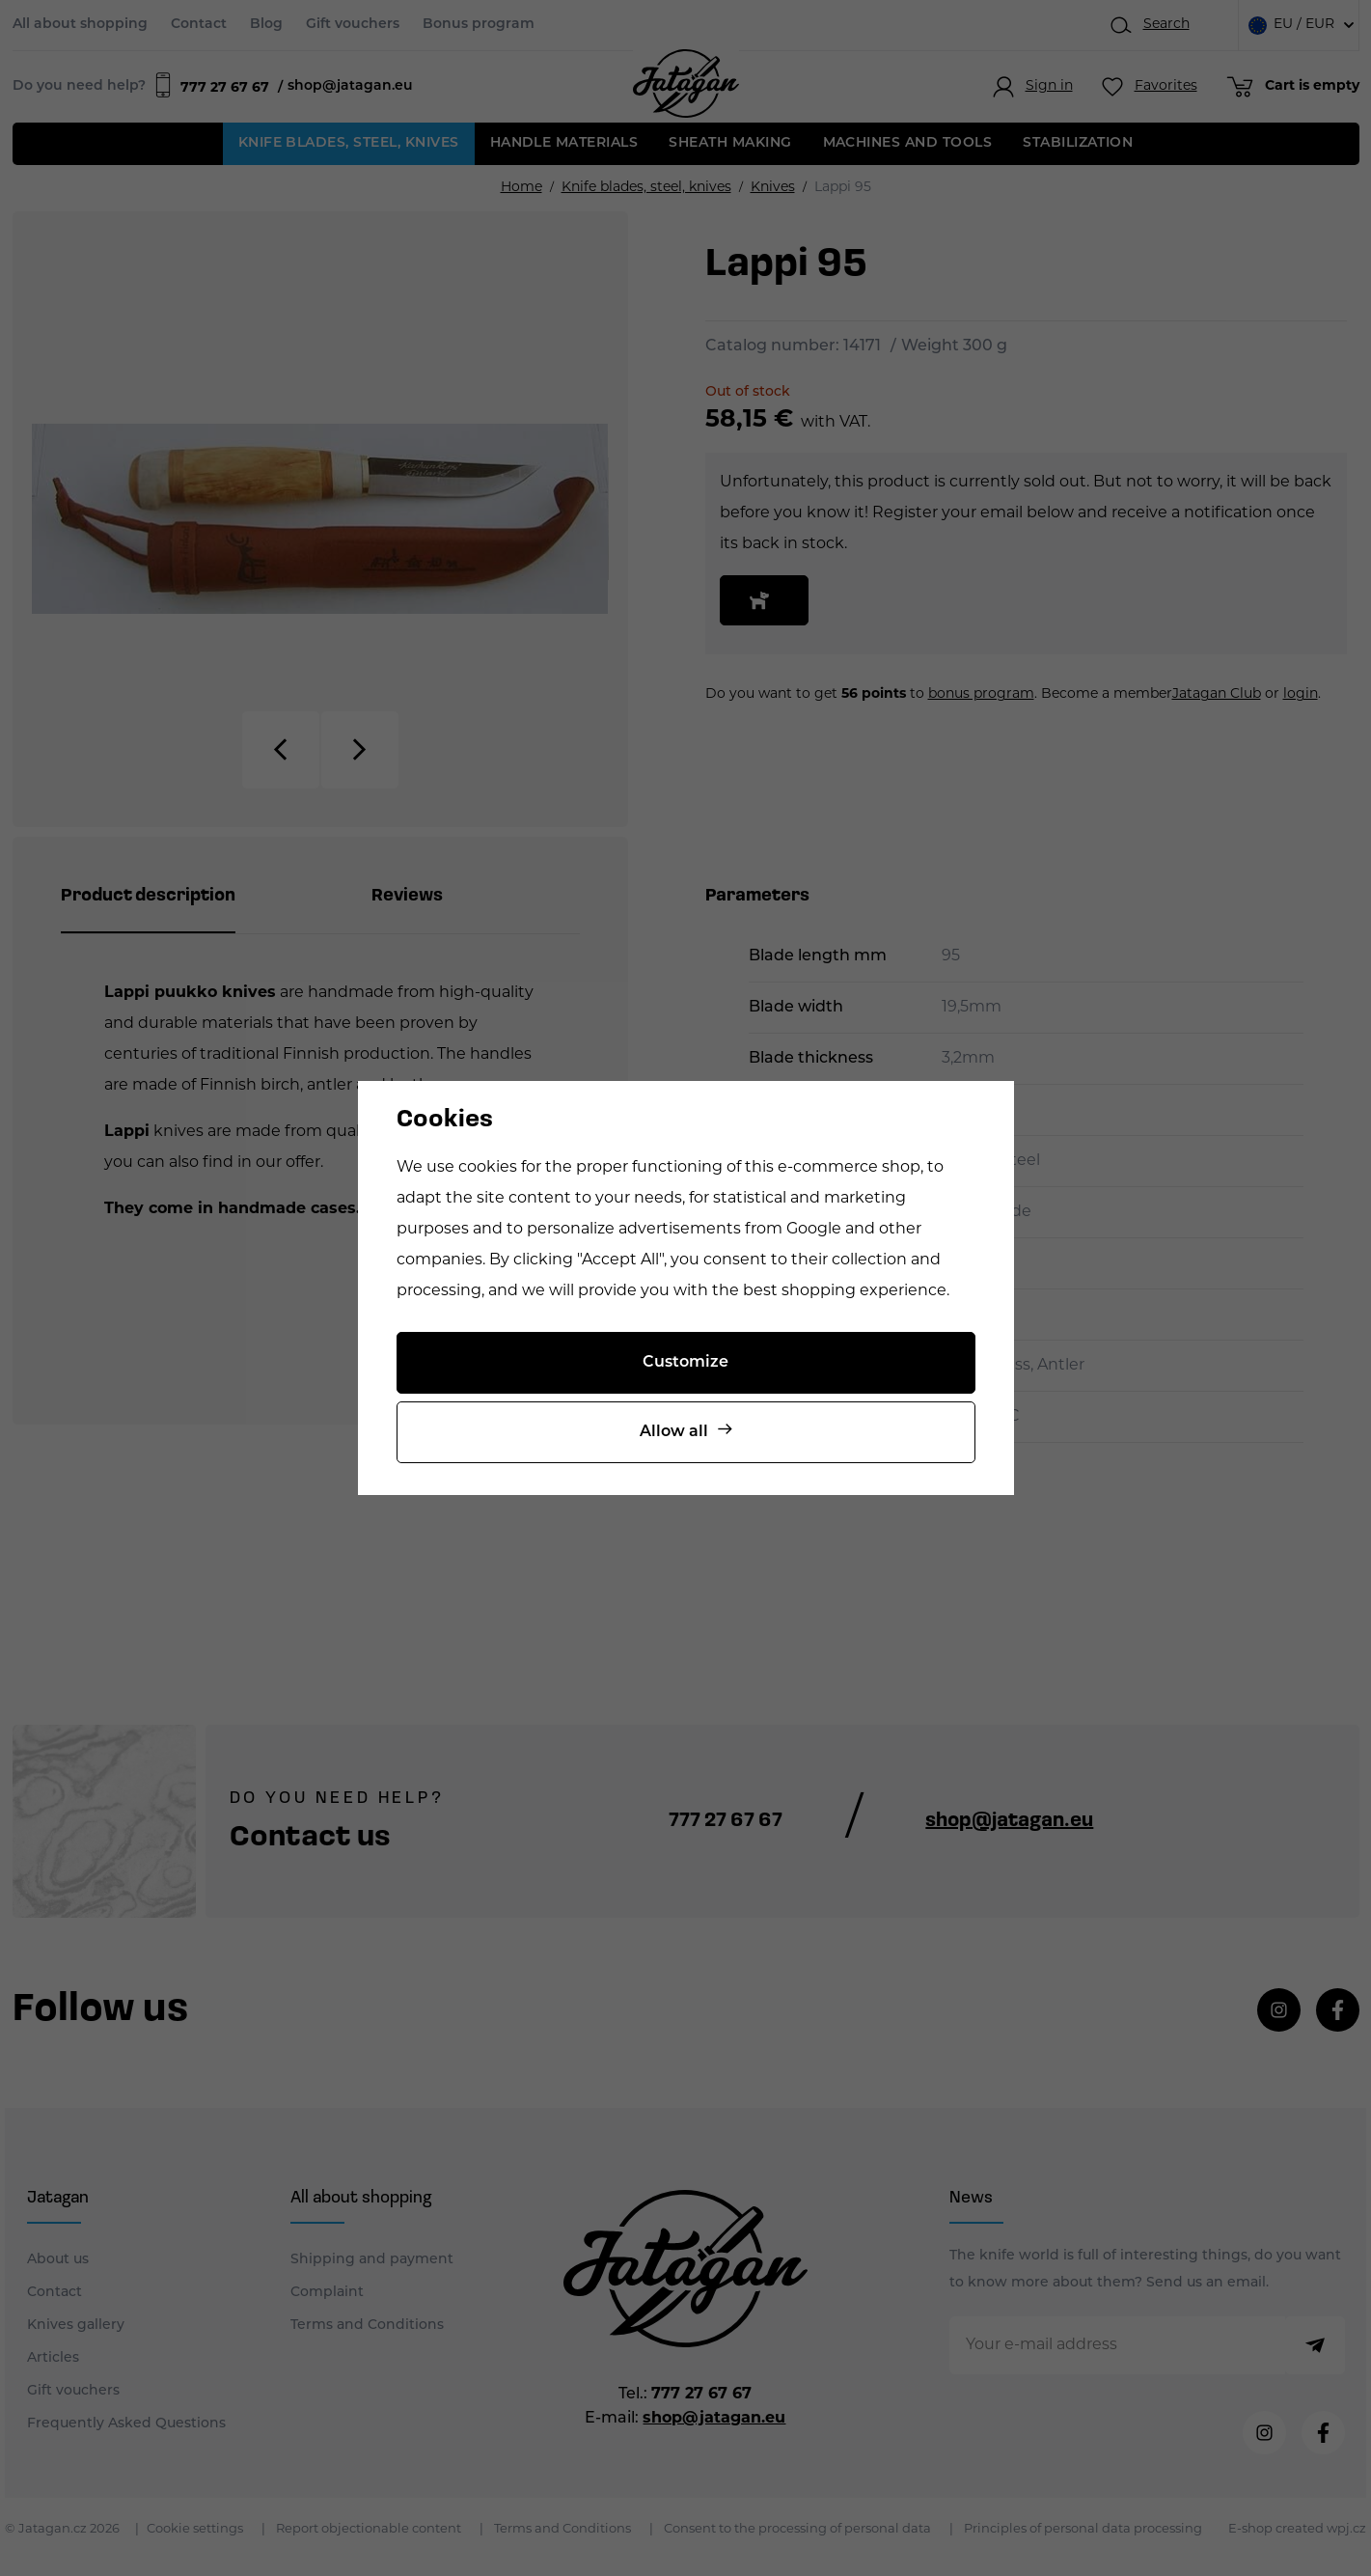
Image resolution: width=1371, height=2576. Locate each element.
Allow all (674, 1432)
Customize (685, 1363)
